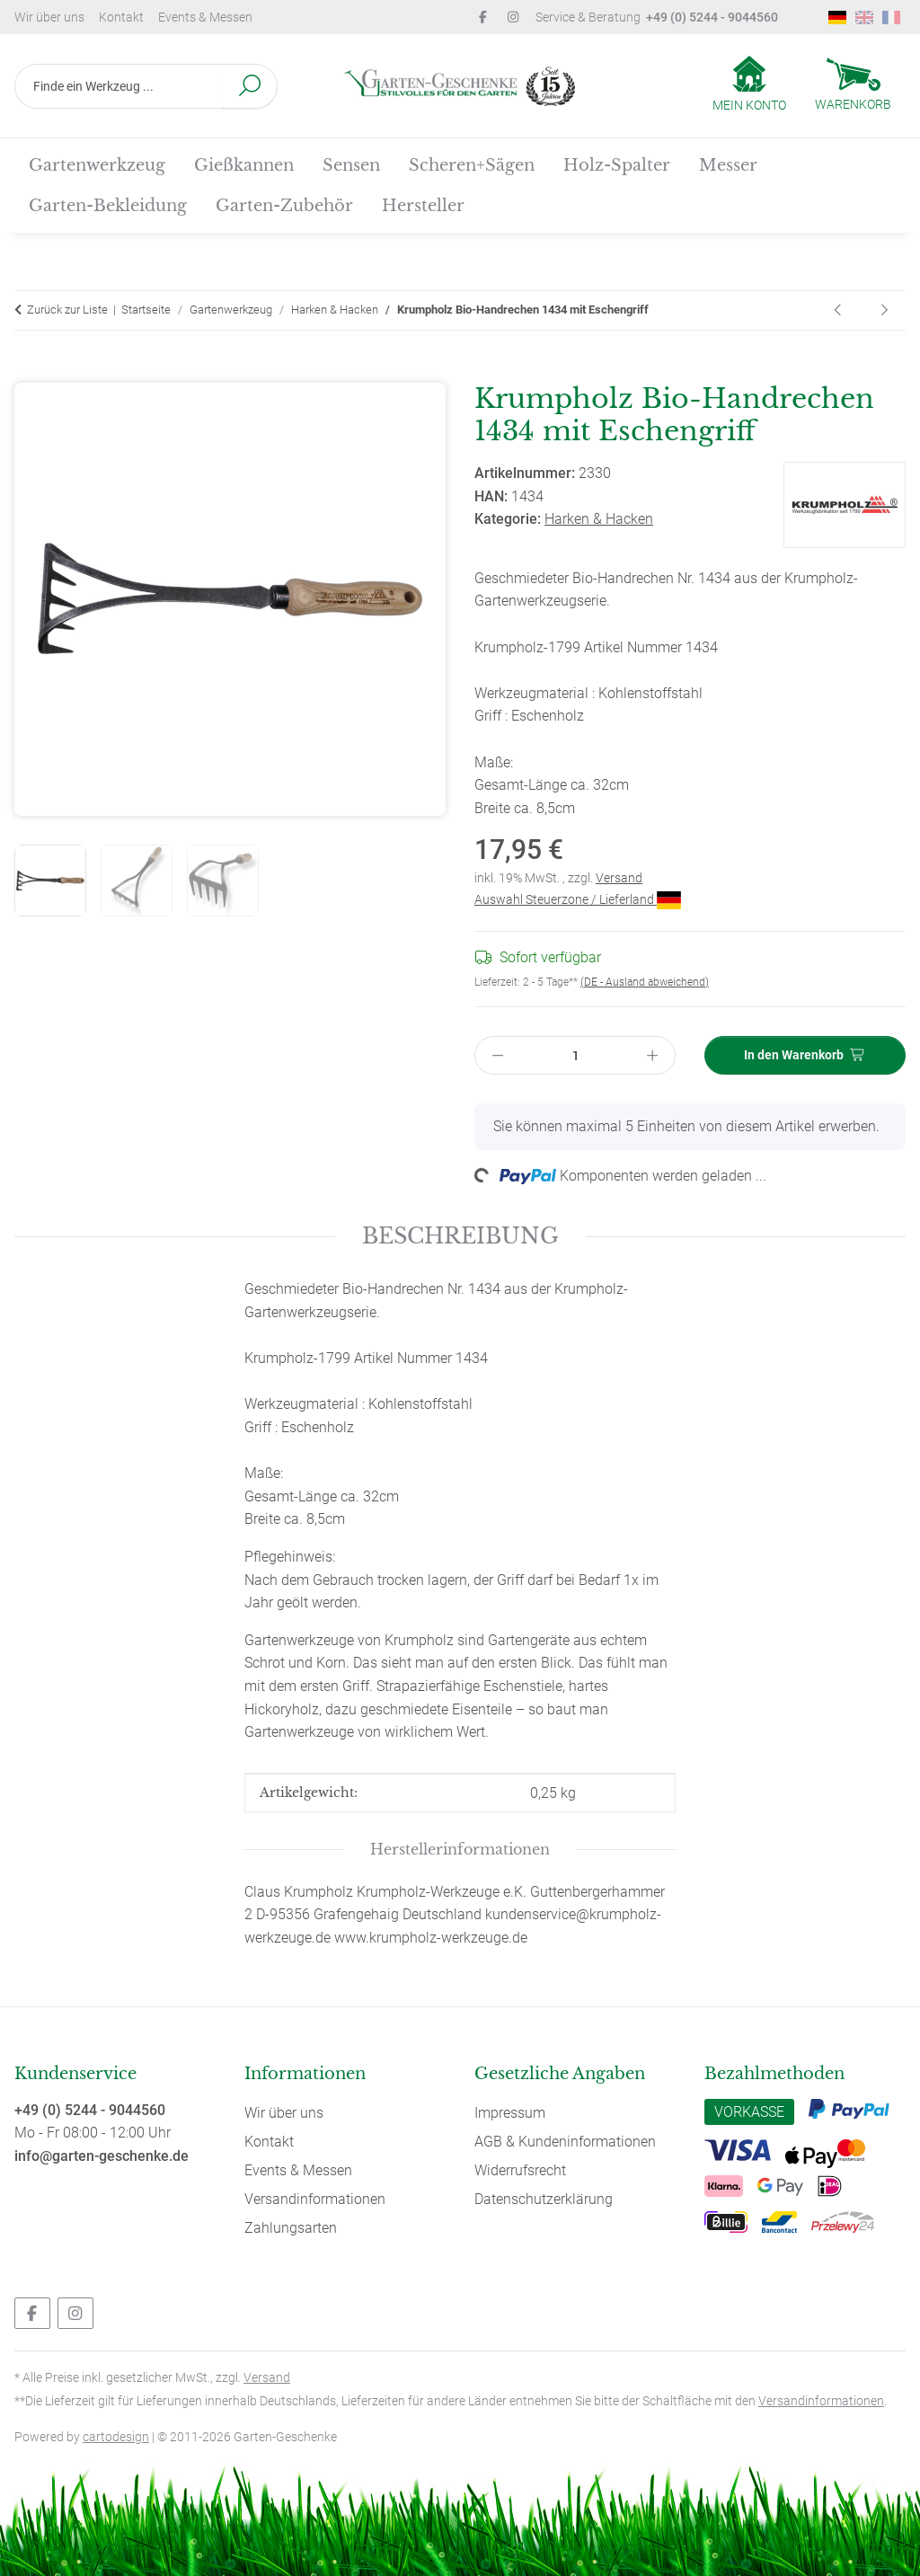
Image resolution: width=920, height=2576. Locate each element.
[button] (749, 85)
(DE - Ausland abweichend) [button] (644, 982)
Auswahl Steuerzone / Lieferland (577, 899)
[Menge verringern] (497, 1055)
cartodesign (116, 2437)
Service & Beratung (656, 17)
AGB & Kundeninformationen (565, 2141)
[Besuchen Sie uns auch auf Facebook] (32, 2313)
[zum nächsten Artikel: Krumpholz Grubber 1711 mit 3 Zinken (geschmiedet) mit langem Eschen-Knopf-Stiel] (884, 310)
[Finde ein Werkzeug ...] (119, 86)
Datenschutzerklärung (543, 2199)
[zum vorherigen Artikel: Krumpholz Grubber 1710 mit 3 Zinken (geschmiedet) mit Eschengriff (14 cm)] (839, 310)
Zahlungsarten (290, 2227)
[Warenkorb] (853, 86)
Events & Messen (205, 17)
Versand (619, 878)
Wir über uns (49, 17)
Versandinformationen (314, 2199)
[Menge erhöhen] (653, 1055)
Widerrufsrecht (520, 2170)
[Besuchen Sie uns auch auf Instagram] (75, 2313)
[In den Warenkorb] (28, 372)
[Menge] (575, 1055)
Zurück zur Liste (67, 309)
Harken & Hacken (598, 518)
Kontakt (121, 17)
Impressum (509, 2112)
